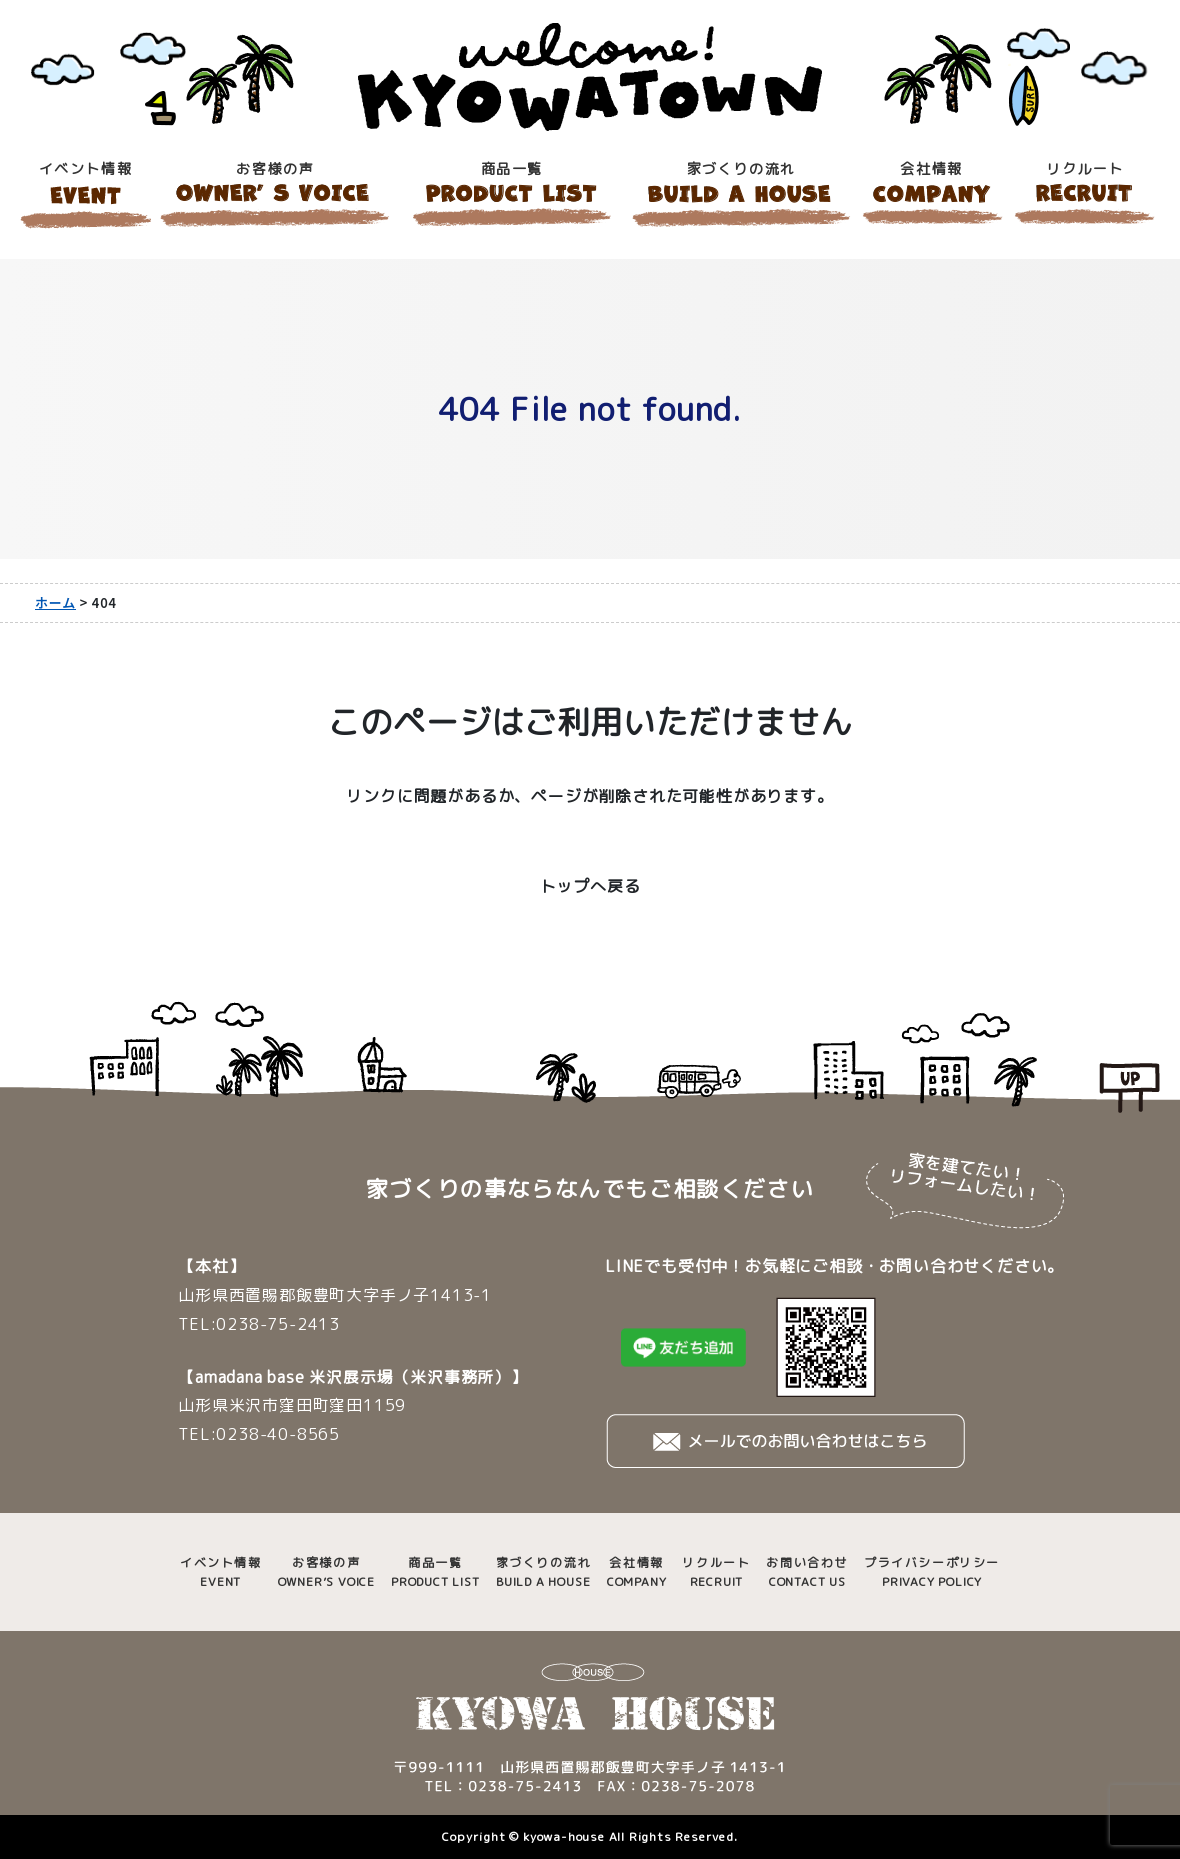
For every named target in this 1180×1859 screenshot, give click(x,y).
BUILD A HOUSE (543, 1571)
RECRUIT (716, 1571)
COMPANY (637, 1571)
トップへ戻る (590, 886)
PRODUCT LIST (435, 1571)
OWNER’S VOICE (326, 1571)
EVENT (221, 1571)
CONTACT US (807, 1571)
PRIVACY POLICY (932, 1571)
